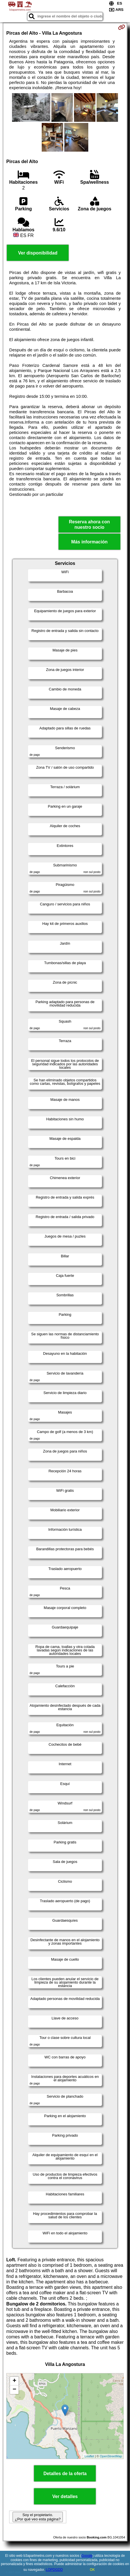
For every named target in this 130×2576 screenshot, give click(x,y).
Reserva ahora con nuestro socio (89, 524)
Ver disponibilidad (37, 252)
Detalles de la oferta (65, 2473)
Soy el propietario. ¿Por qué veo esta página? (38, 2517)
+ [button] (14, 2381)
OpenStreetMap (111, 2456)
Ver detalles (65, 2496)
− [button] (14, 2389)
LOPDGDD (54, 2570)
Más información (89, 541)
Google (87, 2556)
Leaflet (89, 2456)
